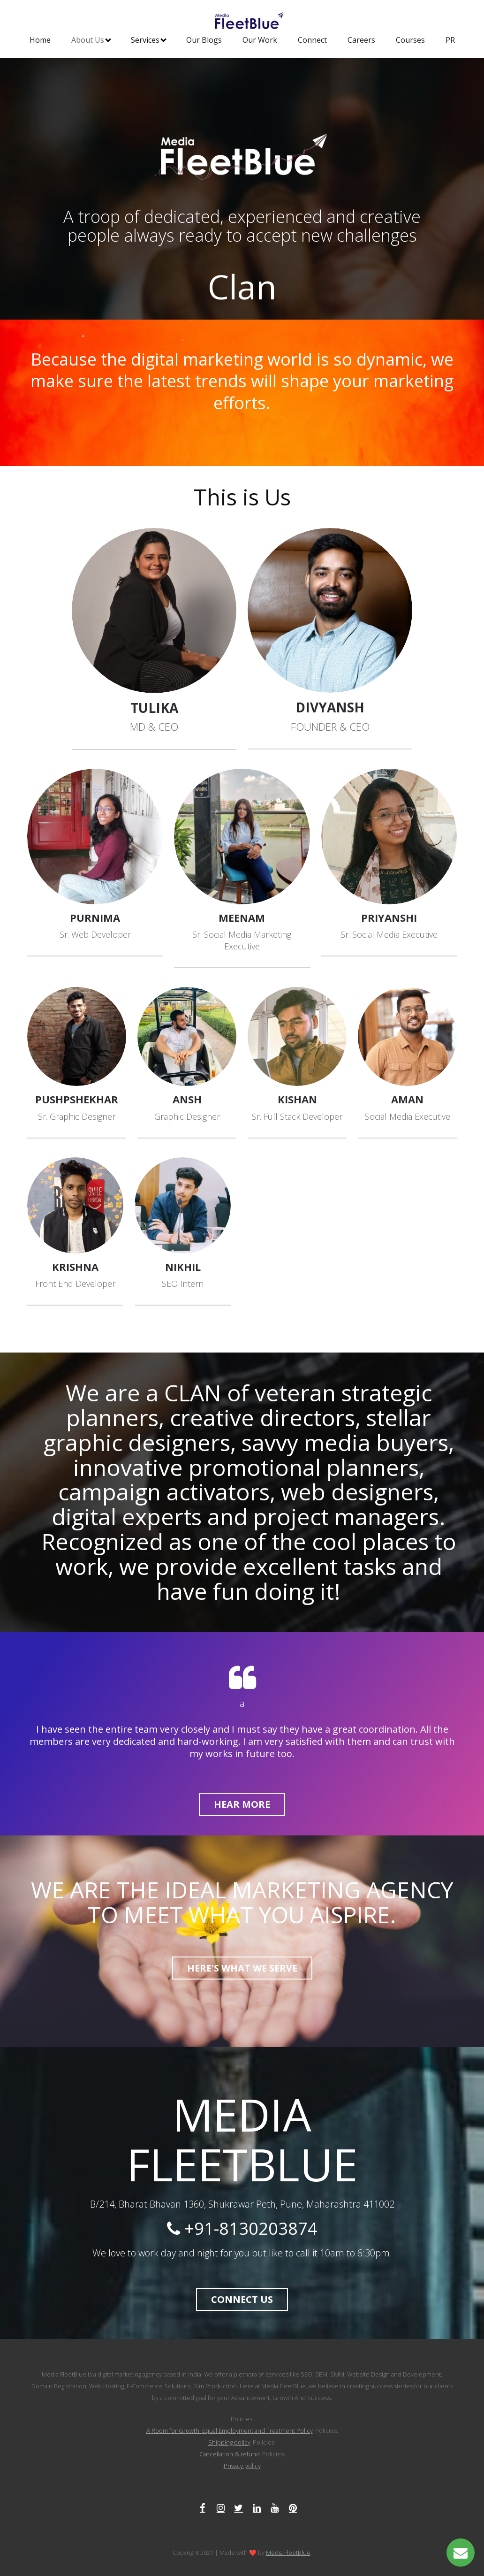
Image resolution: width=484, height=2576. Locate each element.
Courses (410, 40)
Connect (312, 40)
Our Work (259, 40)
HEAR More (242, 1804)
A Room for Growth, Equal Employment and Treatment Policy (229, 2430)
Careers (361, 40)
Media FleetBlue (288, 2552)
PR (450, 40)
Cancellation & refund (229, 2454)
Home (40, 40)
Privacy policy (242, 2465)
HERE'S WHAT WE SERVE (242, 1968)
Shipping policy (229, 2442)
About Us (91, 40)
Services (148, 40)
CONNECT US (242, 2299)
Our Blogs (204, 40)
